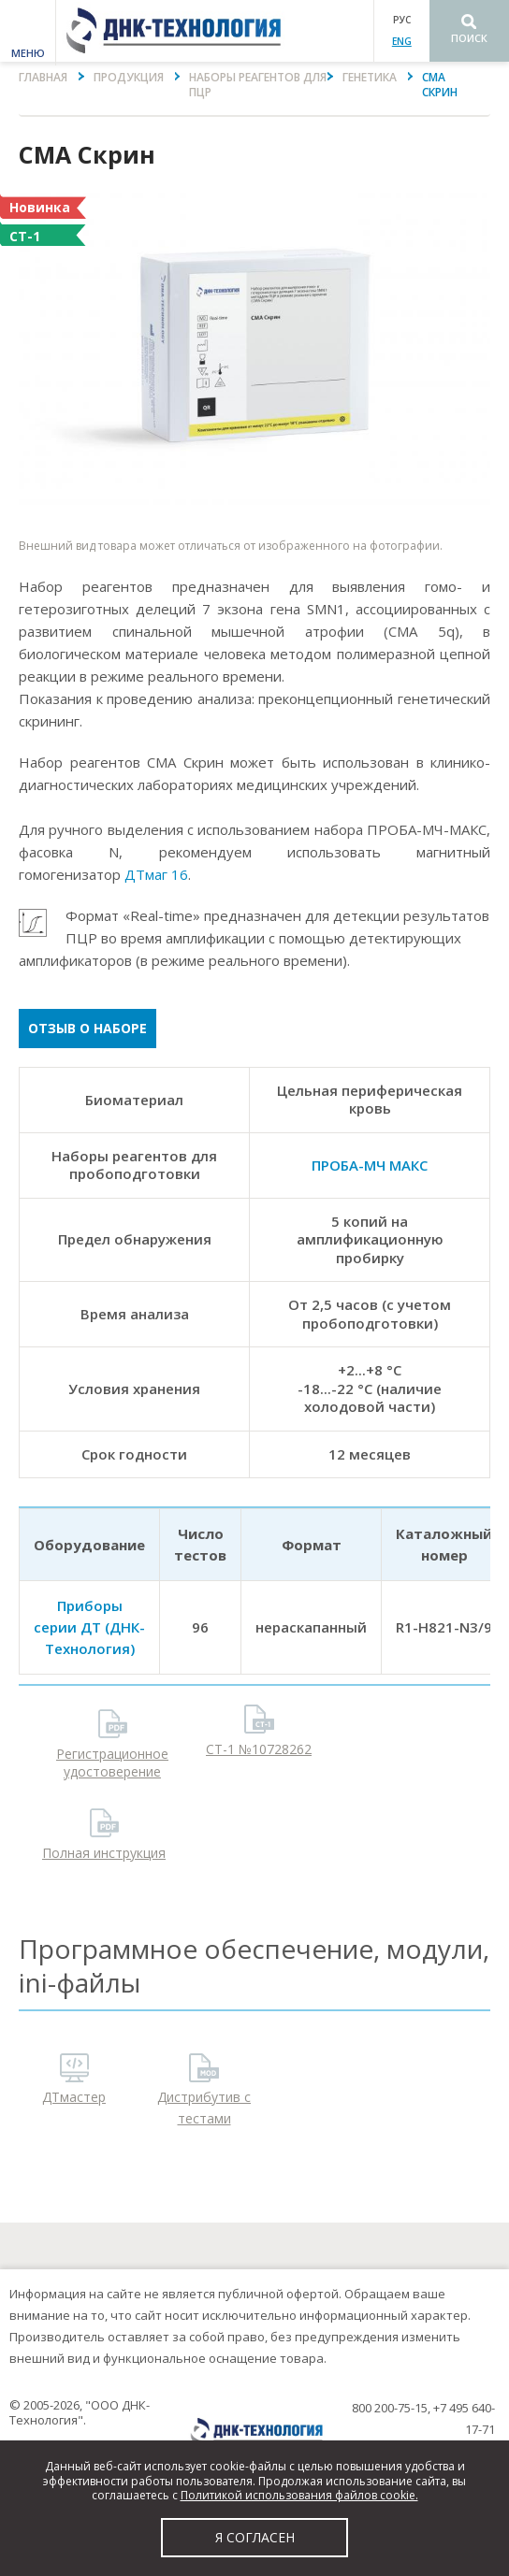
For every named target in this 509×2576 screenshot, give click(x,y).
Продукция (129, 77)
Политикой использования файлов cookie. (299, 2495)
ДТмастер (74, 2097)
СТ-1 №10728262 (259, 1749)
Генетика (369, 77)
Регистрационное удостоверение (112, 1762)
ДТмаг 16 (156, 874)
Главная (43, 77)
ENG (402, 41)
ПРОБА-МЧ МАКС (370, 1165)
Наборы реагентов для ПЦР (258, 84)
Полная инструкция (104, 1853)
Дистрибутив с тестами (204, 2107)
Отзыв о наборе (87, 1028)
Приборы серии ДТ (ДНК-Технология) (89, 1627)
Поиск (469, 38)
